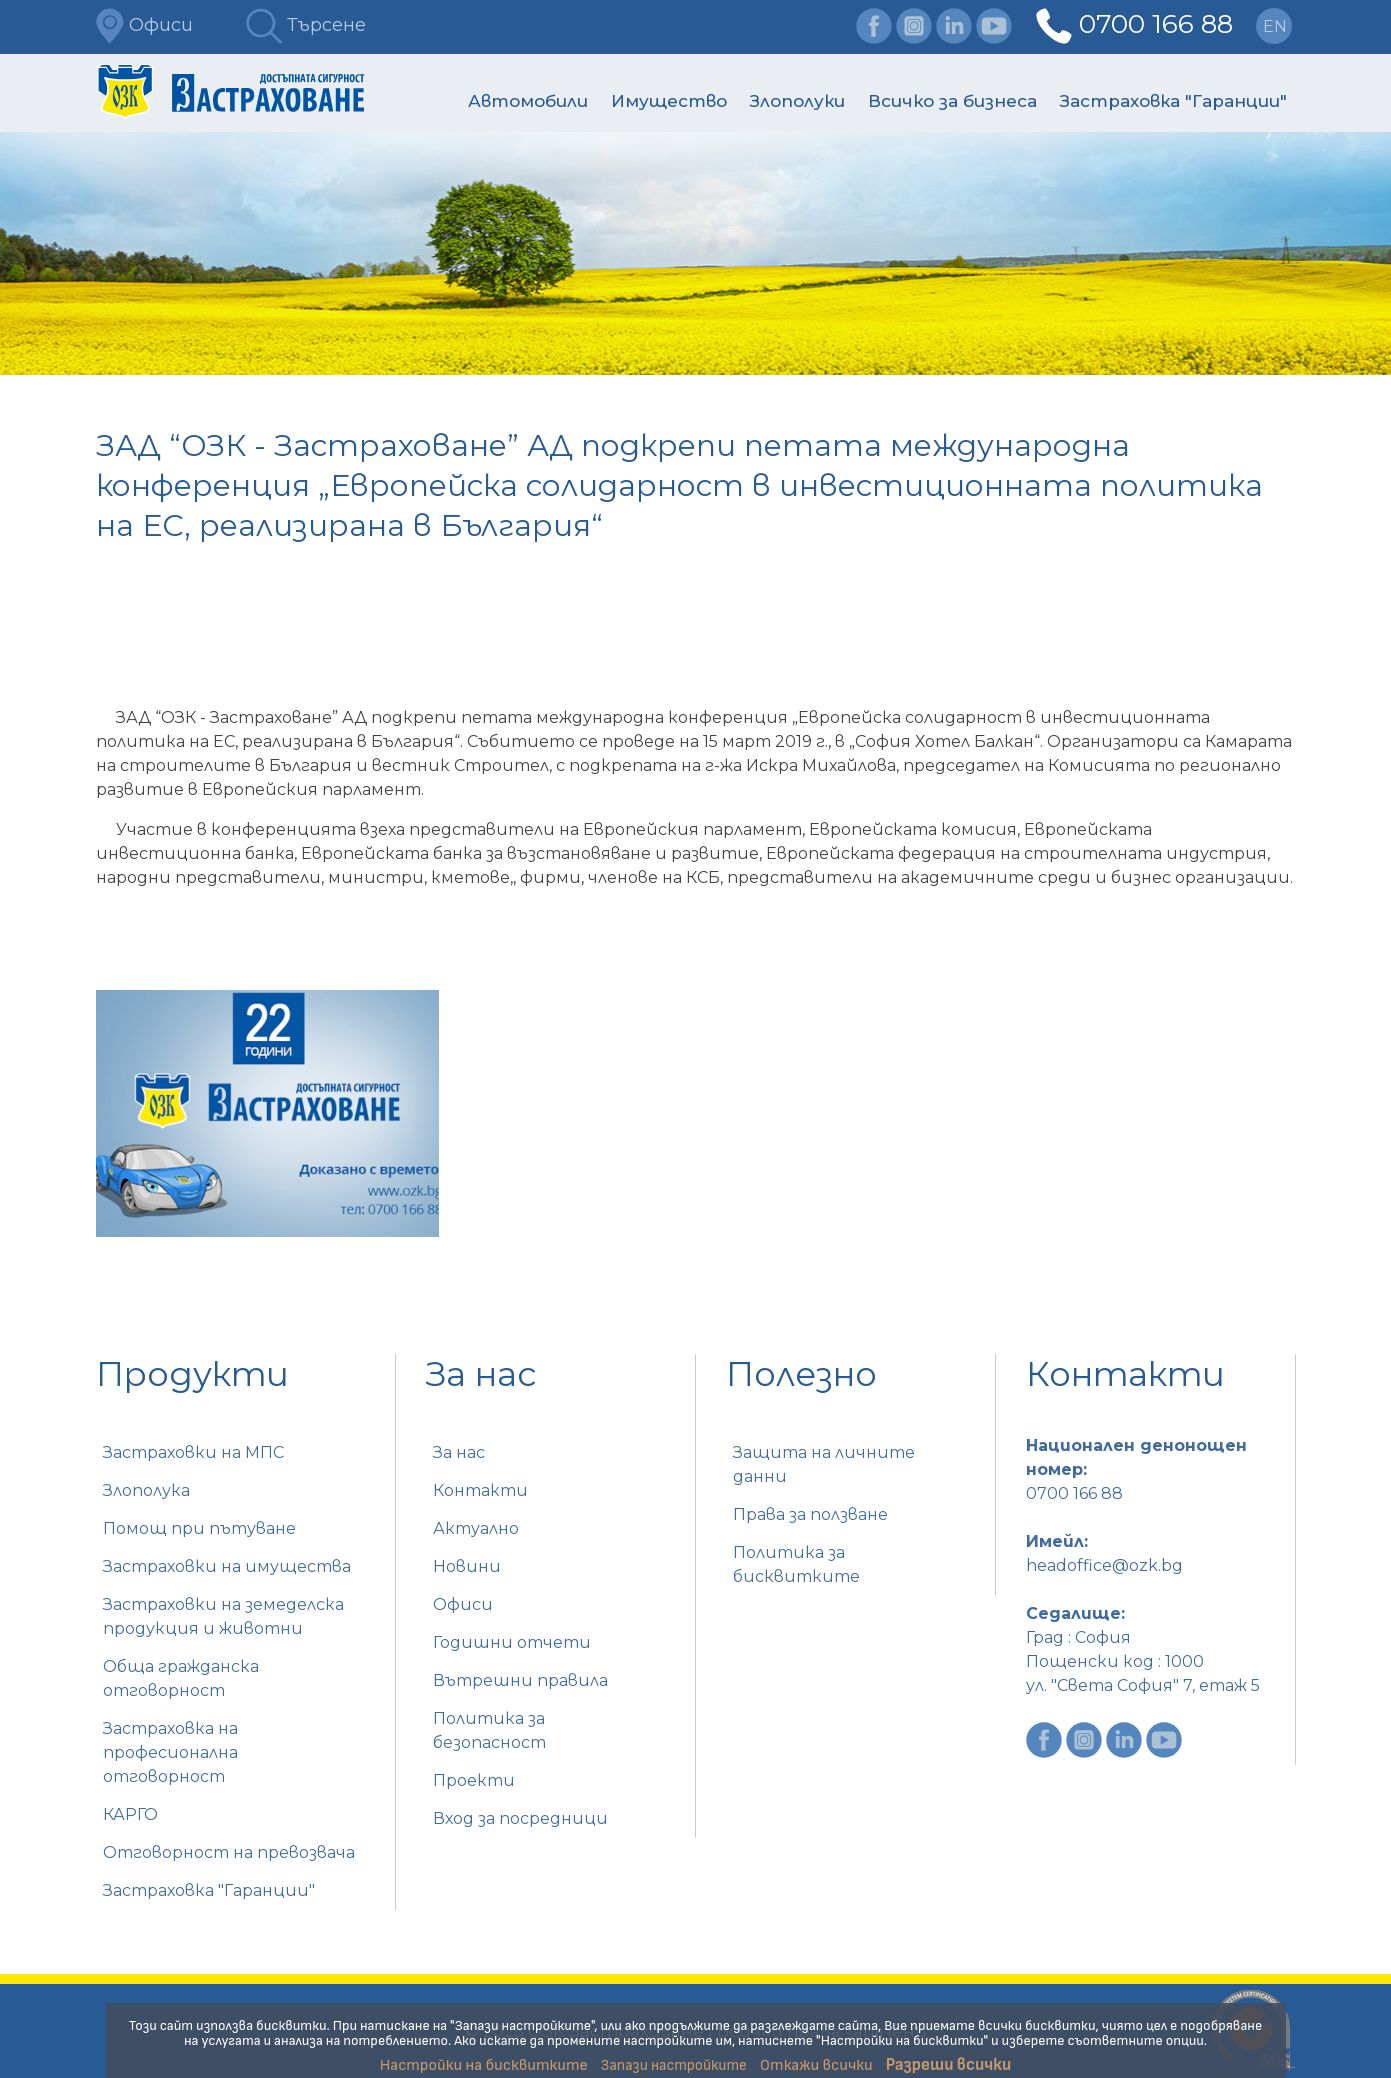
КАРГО (130, 1814)
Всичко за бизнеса (952, 101)
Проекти (474, 1780)
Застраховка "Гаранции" (1173, 101)
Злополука (146, 1490)
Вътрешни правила (520, 1680)
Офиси (144, 25)
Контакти (480, 1490)
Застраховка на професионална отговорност (170, 1752)
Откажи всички (816, 2065)
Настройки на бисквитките (484, 2065)
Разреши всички (949, 2065)
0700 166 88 (1156, 24)
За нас (459, 1452)
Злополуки (797, 101)
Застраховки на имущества (227, 1566)
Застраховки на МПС (193, 1452)
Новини (467, 1566)
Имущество (669, 101)
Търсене (306, 25)
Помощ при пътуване (199, 1528)
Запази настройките (674, 2065)
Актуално (476, 1528)
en (1275, 26)
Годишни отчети (512, 1642)
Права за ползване (810, 1514)
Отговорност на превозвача (229, 1852)
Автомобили (528, 101)
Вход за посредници (520, 1818)
